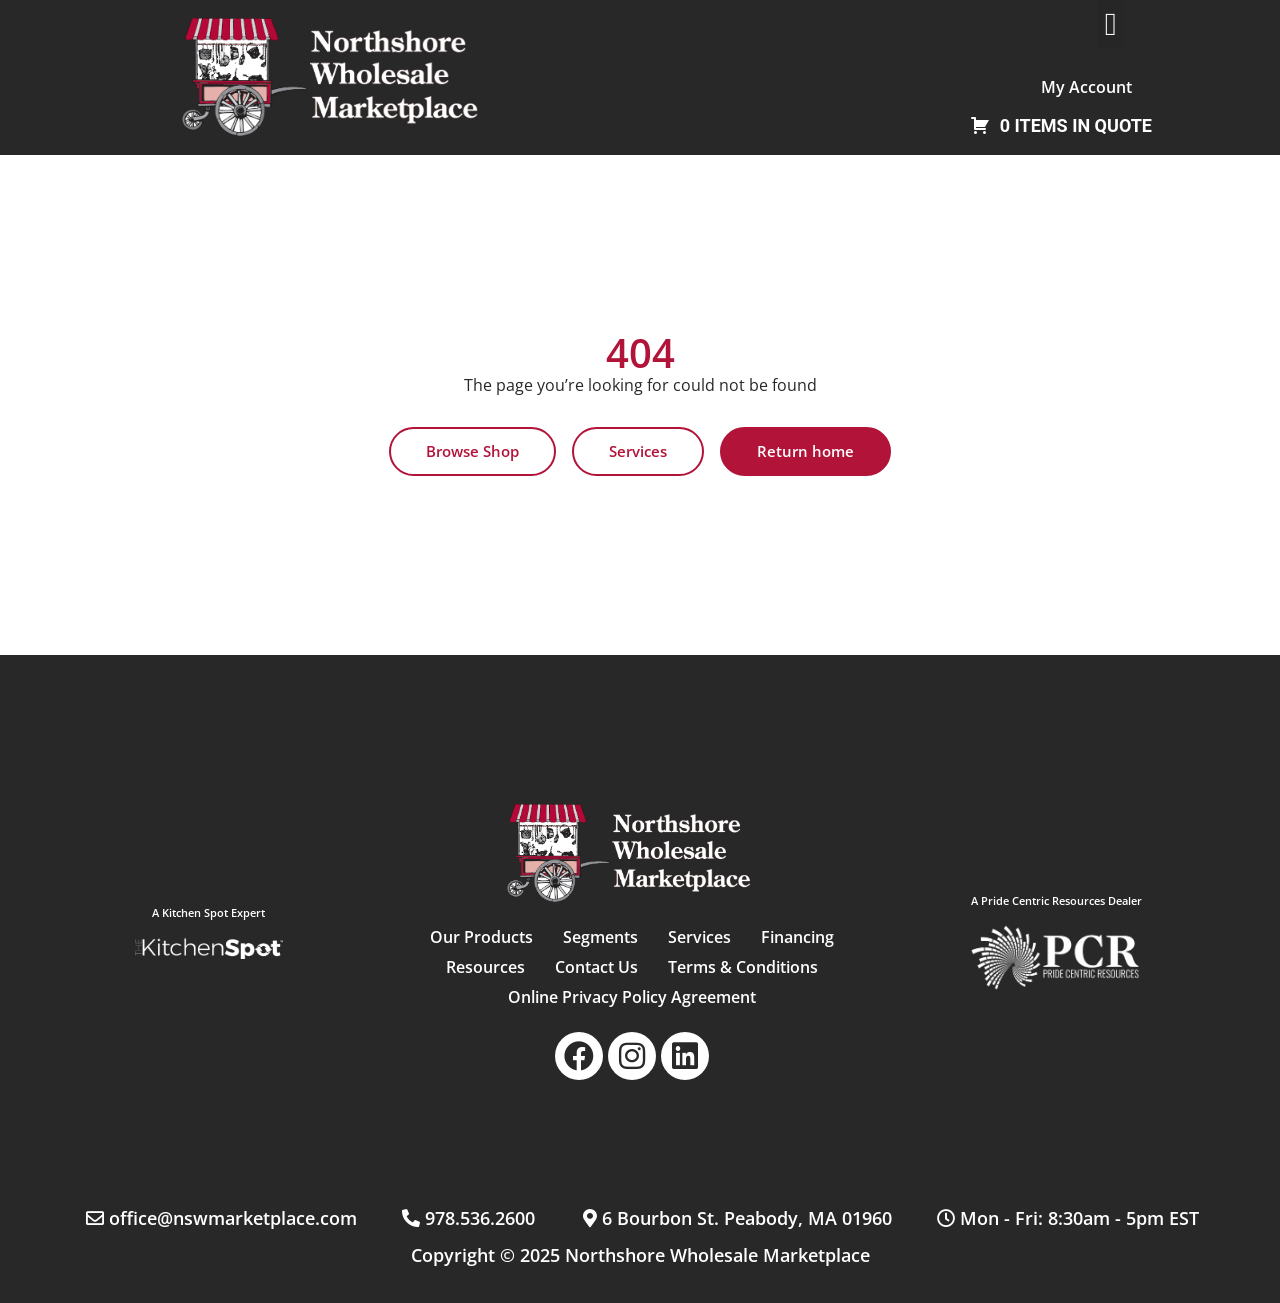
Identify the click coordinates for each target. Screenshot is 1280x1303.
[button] (1111, 24)
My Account (1086, 87)
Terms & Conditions (743, 967)
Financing (797, 937)
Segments (600, 937)
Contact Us (596, 967)
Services (699, 937)
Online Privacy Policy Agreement (632, 997)
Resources (485, 967)
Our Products (481, 937)
